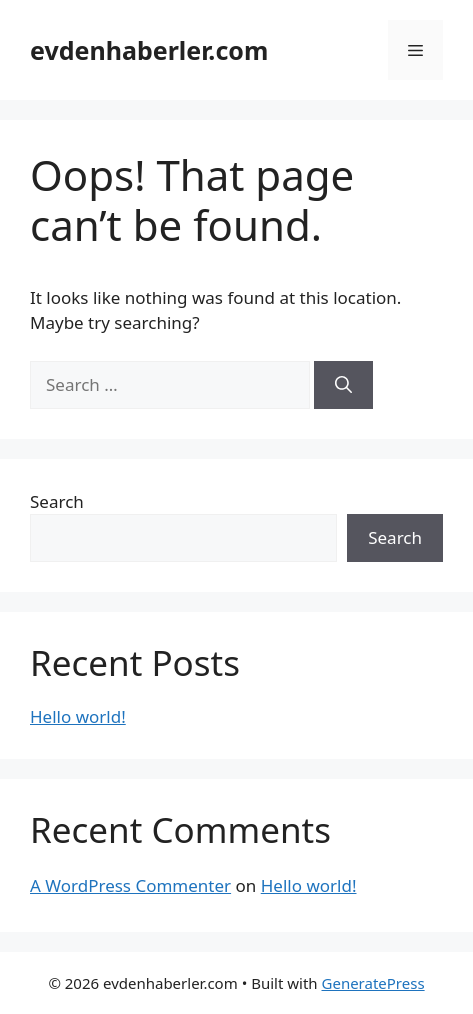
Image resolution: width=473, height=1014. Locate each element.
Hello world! (78, 716)
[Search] (343, 385)
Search (57, 501)
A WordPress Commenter (130, 885)
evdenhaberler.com (149, 50)
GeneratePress (373, 983)
